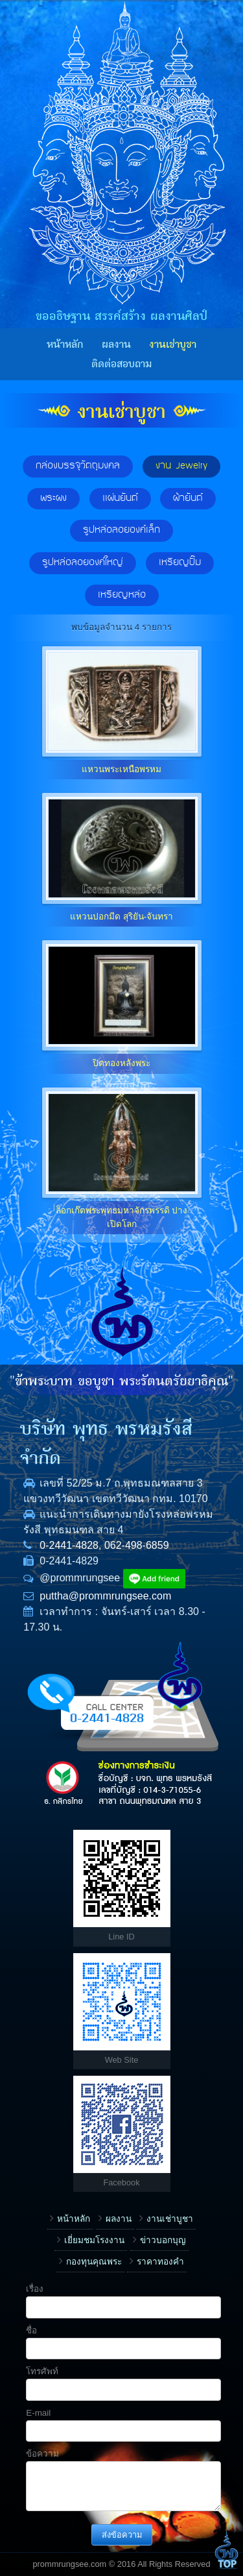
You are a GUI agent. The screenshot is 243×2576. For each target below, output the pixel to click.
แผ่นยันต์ (120, 498)
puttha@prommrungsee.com (105, 1595)
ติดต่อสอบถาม (121, 364)
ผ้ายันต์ (188, 498)
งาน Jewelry (181, 466)
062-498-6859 (136, 1545)
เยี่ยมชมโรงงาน (94, 2240)
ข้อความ (42, 2454)
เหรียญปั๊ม (180, 562)
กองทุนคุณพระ (94, 2261)
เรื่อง (34, 2289)
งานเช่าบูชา (172, 344)
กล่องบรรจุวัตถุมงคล (78, 466)
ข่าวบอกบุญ (163, 2240)
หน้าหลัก (65, 344)
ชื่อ (31, 2330)
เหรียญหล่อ (122, 595)
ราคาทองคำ (160, 2261)
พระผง (53, 498)
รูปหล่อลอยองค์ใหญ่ (82, 562)
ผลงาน (116, 344)
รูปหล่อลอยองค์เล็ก (121, 530)
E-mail (38, 2413)
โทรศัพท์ (42, 2371)
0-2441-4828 (69, 1545)
